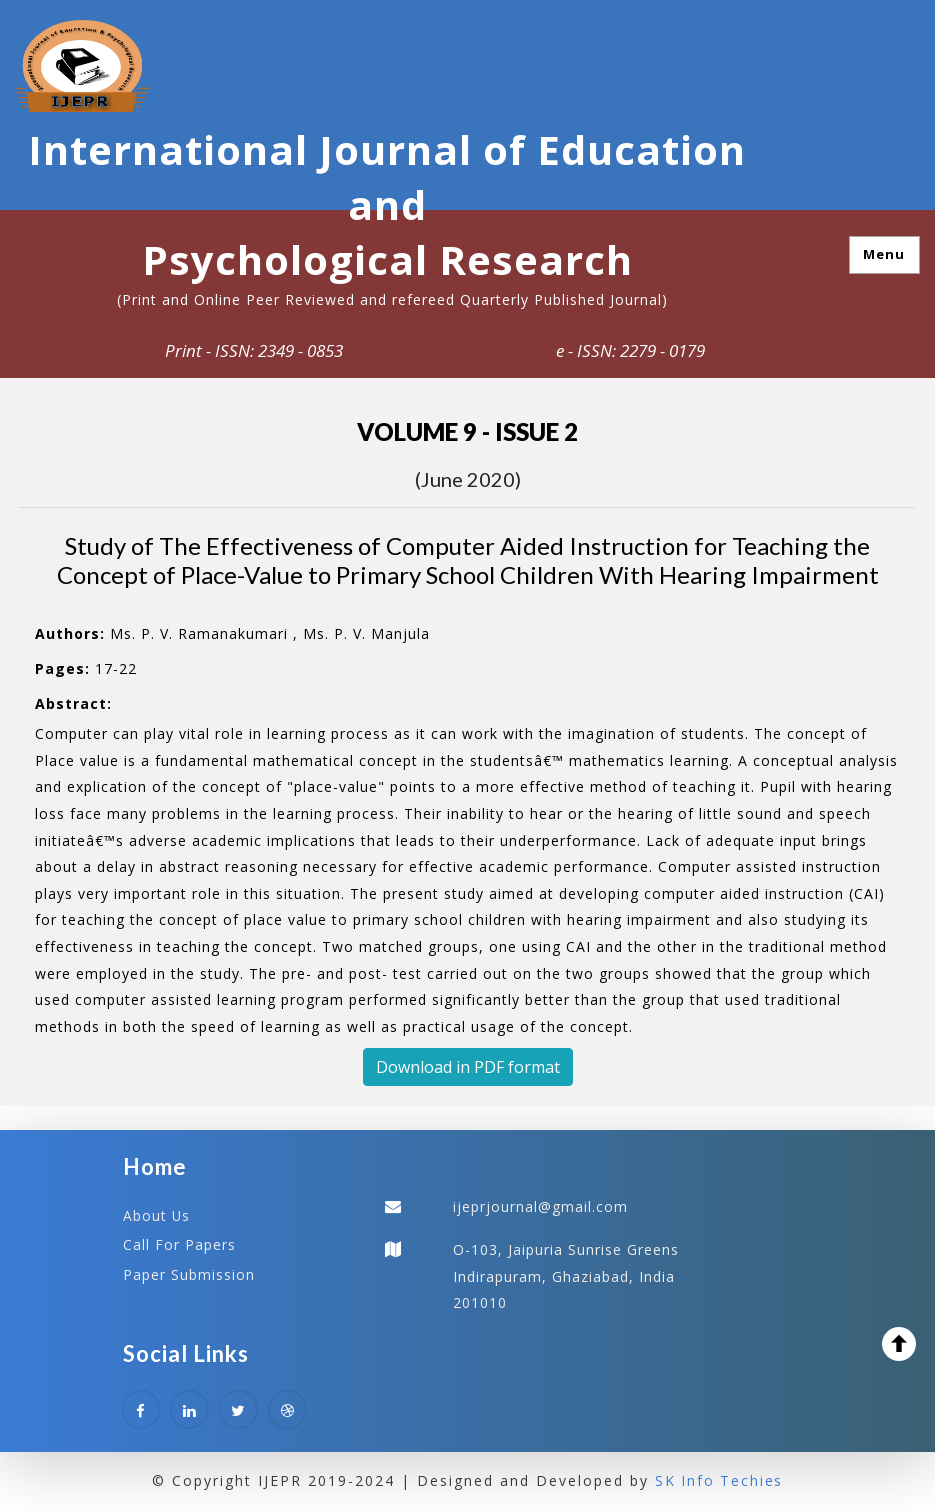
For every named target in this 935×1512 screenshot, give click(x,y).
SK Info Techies (719, 1481)
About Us (157, 1215)
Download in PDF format (468, 1067)
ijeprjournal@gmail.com (540, 1206)
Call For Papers (179, 1244)
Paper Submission (189, 1273)
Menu (884, 254)
